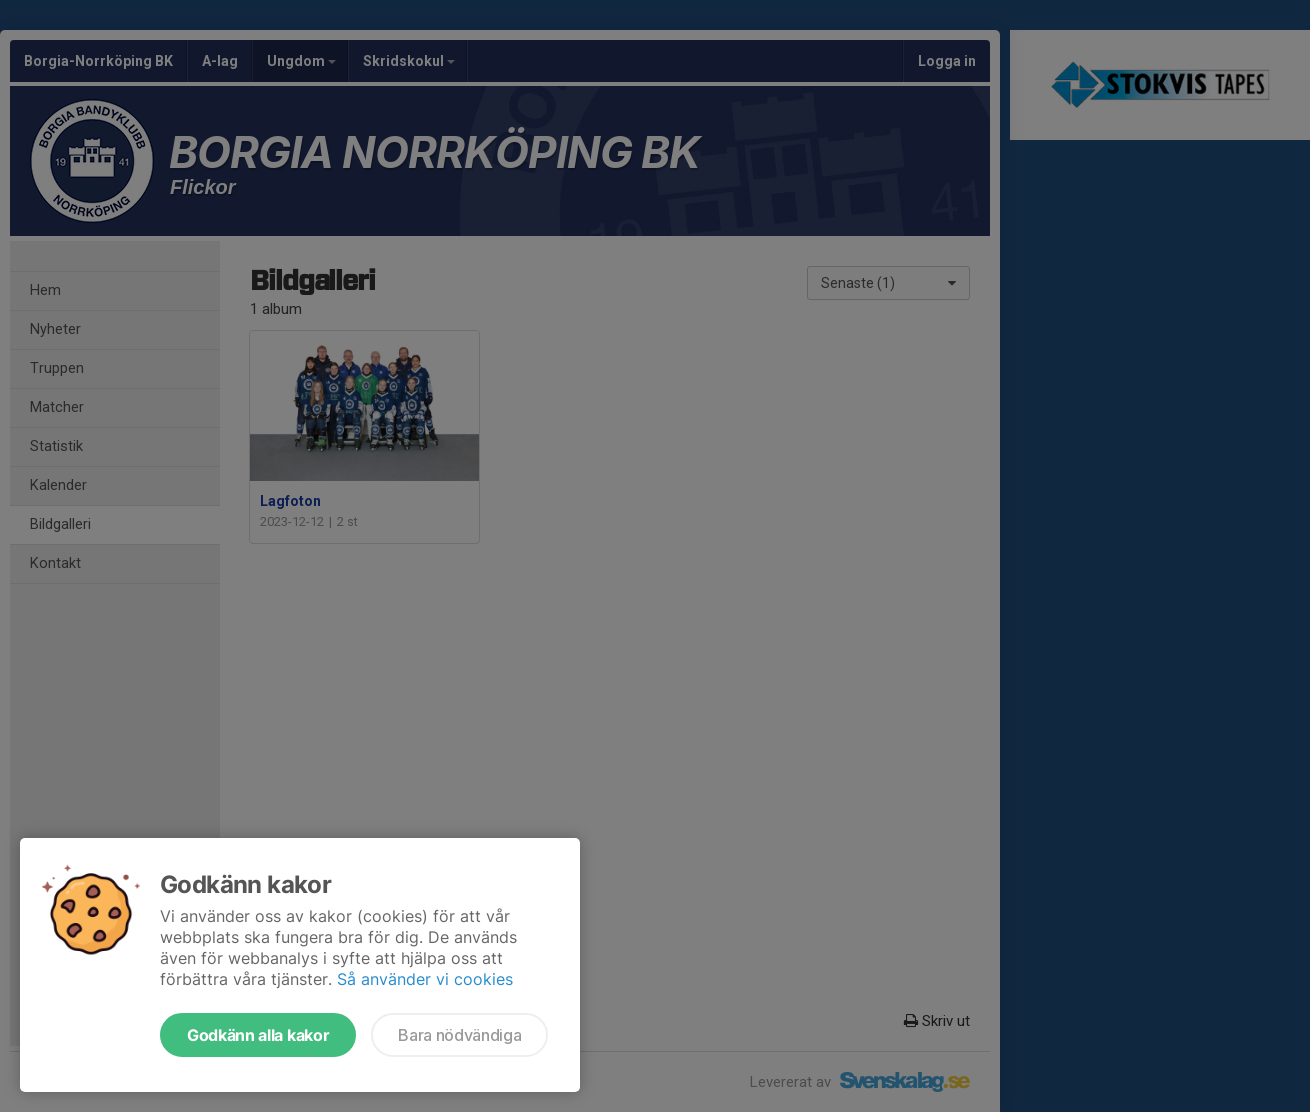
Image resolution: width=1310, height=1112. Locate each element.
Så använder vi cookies (425, 979)
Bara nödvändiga (459, 1035)
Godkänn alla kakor (258, 1035)
